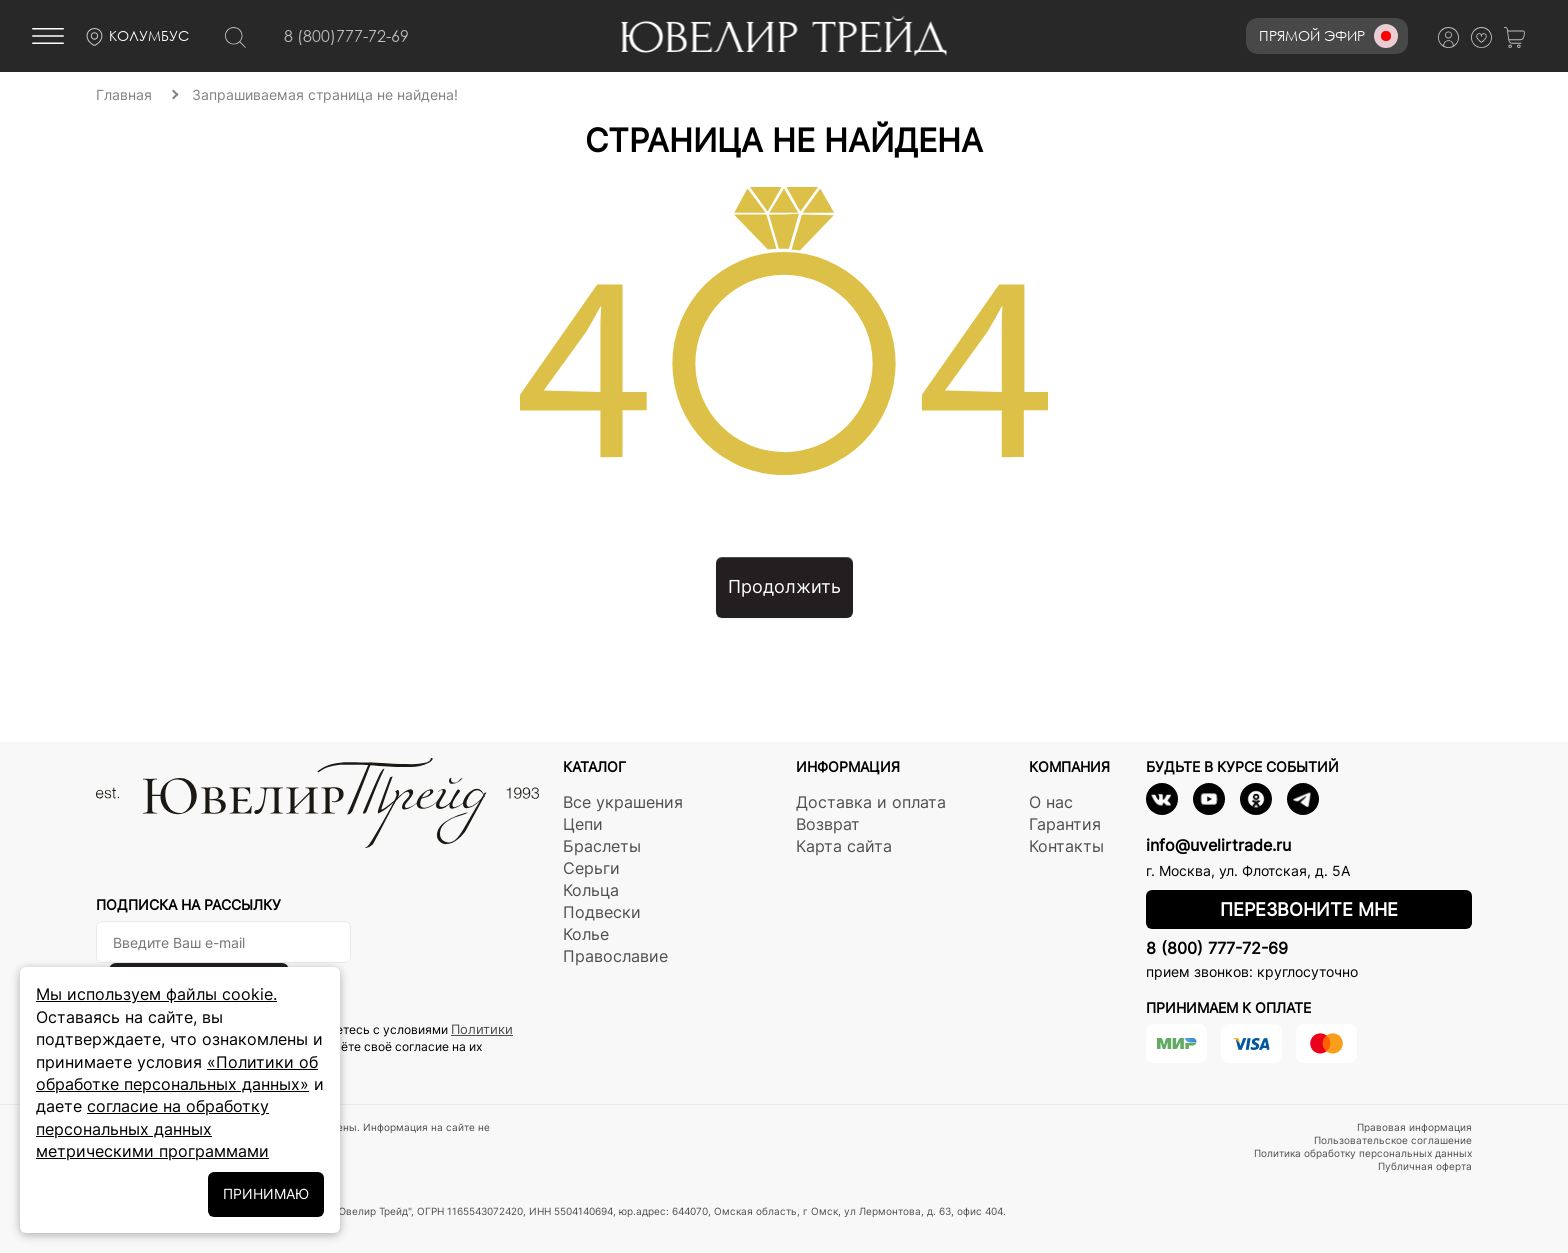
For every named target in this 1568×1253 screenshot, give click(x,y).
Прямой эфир (1328, 36)
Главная (124, 94)
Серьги (591, 868)
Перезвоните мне (1309, 909)
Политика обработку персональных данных (1363, 1153)
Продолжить (784, 586)
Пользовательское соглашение (1393, 1140)
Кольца (591, 890)
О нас (1051, 802)
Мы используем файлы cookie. (156, 994)
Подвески (602, 912)
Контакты (1066, 846)
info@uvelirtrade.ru (1218, 845)
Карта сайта (844, 846)
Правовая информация (1414, 1127)
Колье (586, 934)
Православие (615, 956)
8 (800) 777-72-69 (1217, 948)
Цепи (583, 824)
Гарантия (1065, 824)
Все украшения (623, 802)
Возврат (828, 824)
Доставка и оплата (871, 802)
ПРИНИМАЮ (266, 1193)
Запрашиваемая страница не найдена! (325, 94)
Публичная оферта (1425, 1166)
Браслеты (602, 846)
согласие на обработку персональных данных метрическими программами (152, 1128)
